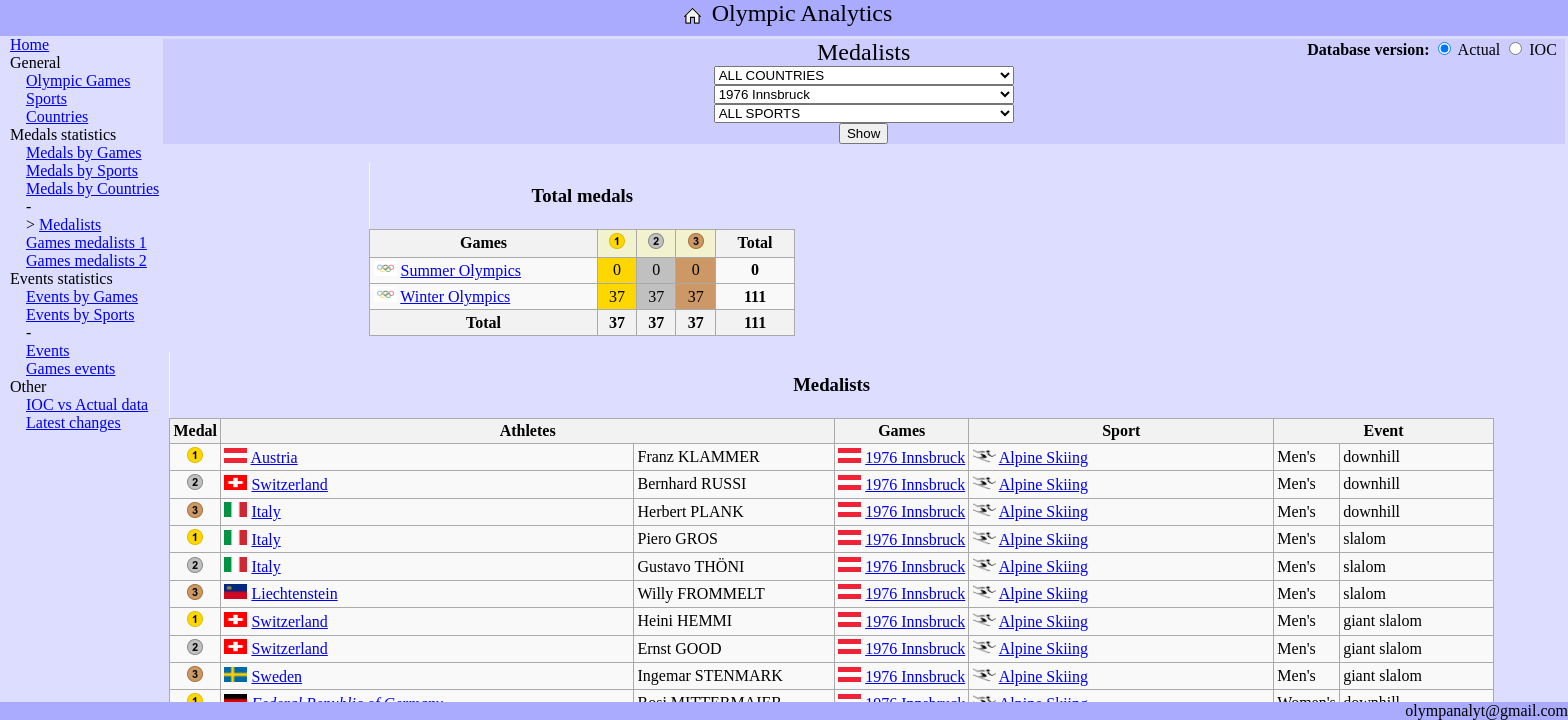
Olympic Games (78, 80)
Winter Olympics (455, 296)
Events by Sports (80, 314)
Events (48, 350)
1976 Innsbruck (915, 457)
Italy (265, 511)
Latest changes (73, 422)
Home (29, 44)
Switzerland (289, 484)
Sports (46, 98)
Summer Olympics (461, 270)
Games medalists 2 (86, 260)
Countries (57, 116)
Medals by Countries (92, 188)
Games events (70, 368)
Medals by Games (84, 152)
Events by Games (82, 296)
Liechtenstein (294, 593)
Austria (274, 457)
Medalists (70, 224)
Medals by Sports (82, 170)
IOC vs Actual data (87, 404)
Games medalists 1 (86, 242)
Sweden (276, 676)
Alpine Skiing (1043, 457)
